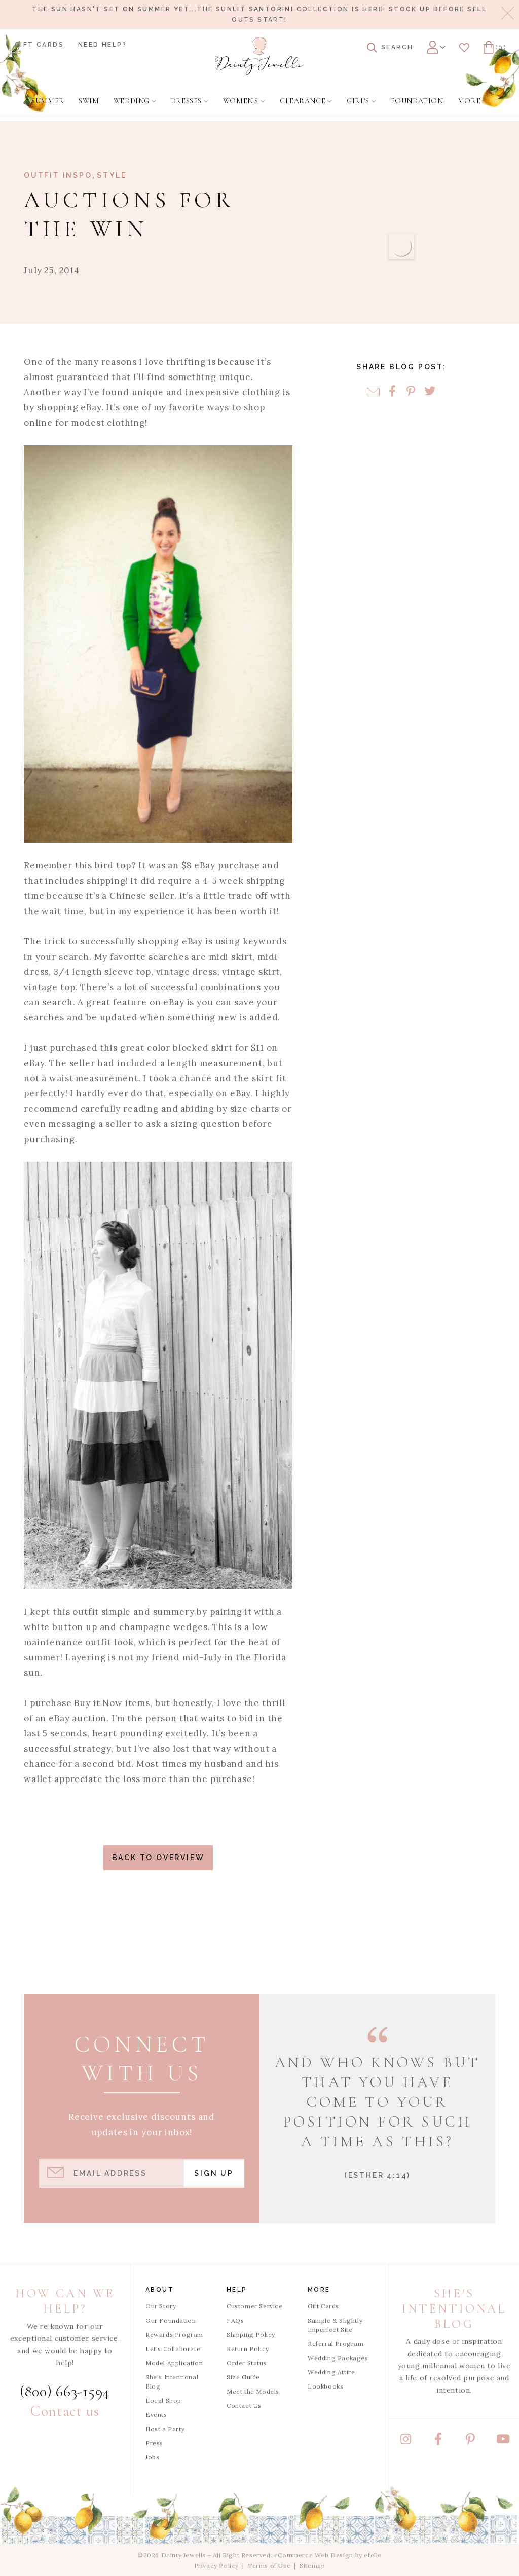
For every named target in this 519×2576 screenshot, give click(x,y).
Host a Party (164, 2429)
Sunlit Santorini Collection (282, 9)
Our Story (160, 2306)
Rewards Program (174, 2334)
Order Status (247, 2363)
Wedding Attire (331, 2372)
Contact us (64, 2411)
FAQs (235, 2320)
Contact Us (244, 2405)
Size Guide (243, 2377)
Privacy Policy (216, 2565)
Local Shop (163, 2400)
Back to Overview (158, 1857)
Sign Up (214, 2173)
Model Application (174, 2363)
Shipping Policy (251, 2334)
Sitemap (312, 2565)
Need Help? (102, 44)
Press (154, 2443)
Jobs (152, 2457)
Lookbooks (325, 2386)
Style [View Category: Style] (111, 175)
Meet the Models (253, 2391)
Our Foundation (170, 2320)
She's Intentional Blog (171, 2381)
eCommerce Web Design (313, 2555)
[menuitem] (47, 101)
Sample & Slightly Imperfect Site (335, 2325)
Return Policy (248, 2349)
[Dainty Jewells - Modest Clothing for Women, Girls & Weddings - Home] (259, 56)
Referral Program (336, 2343)
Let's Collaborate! (173, 2349)
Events (156, 2414)
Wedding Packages (338, 2358)
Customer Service (255, 2306)
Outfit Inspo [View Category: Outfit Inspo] (58, 175)
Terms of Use (269, 2565)
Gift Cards (39, 44)
